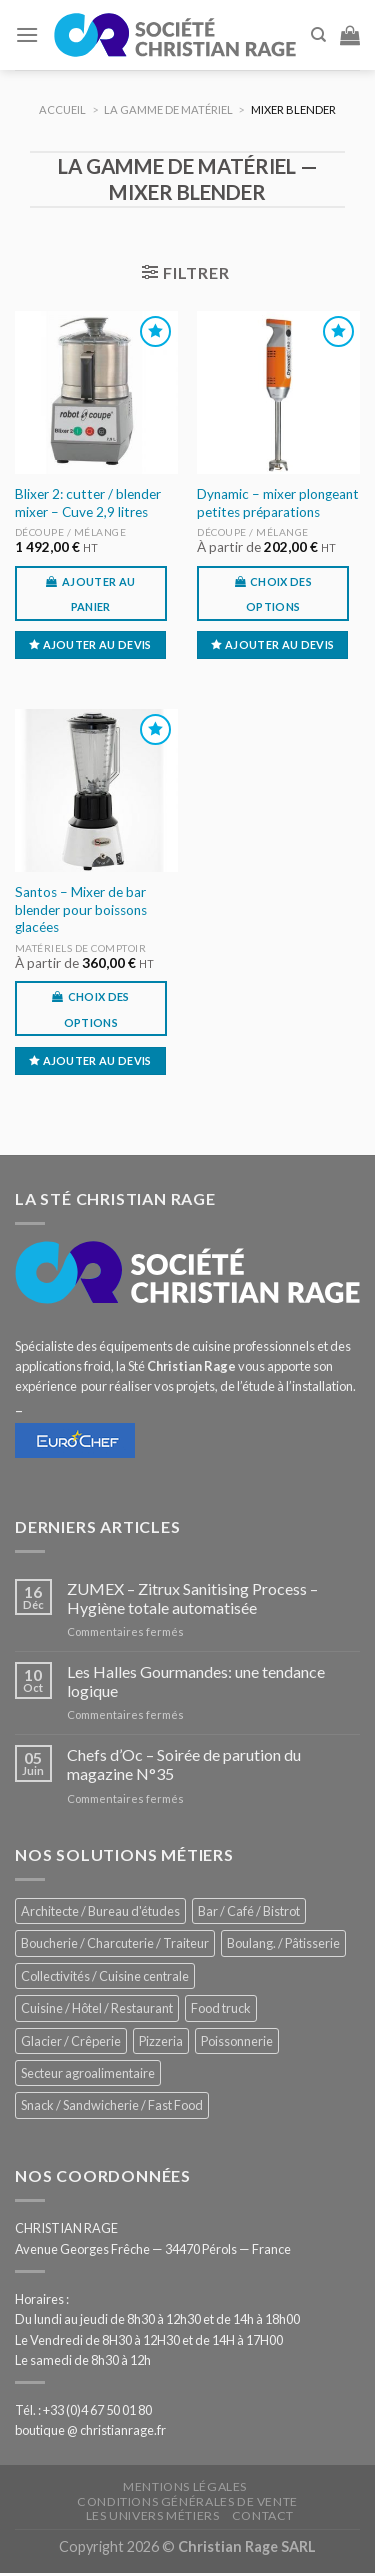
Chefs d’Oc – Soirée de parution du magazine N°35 (184, 1764)
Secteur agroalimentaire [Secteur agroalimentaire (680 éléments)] (88, 2073)
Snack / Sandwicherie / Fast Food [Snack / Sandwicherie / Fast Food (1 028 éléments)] (112, 2105)
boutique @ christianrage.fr (90, 2430)
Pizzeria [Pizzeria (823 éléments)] (161, 2041)
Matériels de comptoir (81, 948)
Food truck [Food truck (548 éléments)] (221, 2008)
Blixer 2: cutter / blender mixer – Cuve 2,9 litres (88, 503)
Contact (263, 2515)
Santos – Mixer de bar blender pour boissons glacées (81, 909)
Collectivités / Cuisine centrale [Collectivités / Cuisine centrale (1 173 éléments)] (105, 1976)
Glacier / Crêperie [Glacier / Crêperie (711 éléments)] (71, 2041)
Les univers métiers (153, 2515)
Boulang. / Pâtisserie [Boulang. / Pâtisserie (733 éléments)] (283, 1943)
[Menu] (27, 34)
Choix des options (279, 594)
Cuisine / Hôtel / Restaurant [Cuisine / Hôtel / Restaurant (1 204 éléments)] (97, 2008)
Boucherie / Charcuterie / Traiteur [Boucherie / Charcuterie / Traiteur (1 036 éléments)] (115, 1943)
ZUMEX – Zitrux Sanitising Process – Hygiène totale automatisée (192, 1598)
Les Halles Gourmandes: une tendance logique (196, 1681)
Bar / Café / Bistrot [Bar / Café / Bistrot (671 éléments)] (249, 1911)
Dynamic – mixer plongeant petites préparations (278, 503)
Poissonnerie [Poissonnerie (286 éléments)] (237, 2041)
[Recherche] (318, 35)
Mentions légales (185, 2486)
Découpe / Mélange (71, 532)
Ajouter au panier (98, 594)
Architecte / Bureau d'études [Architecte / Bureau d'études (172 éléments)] (100, 1911)
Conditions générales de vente (187, 2501)
